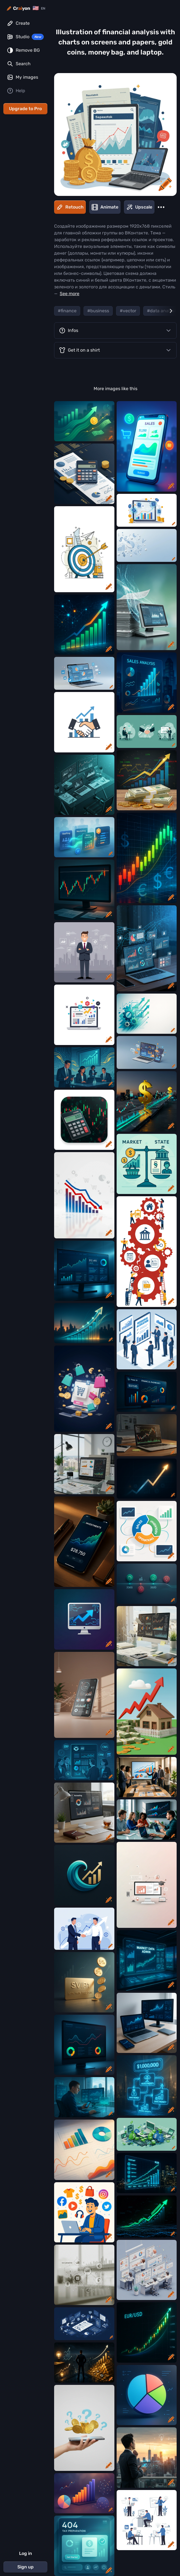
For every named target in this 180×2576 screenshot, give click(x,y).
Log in (25, 2553)
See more (69, 293)
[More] (161, 207)
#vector (128, 310)
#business (98, 310)
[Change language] (38, 8)
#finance (67, 310)
